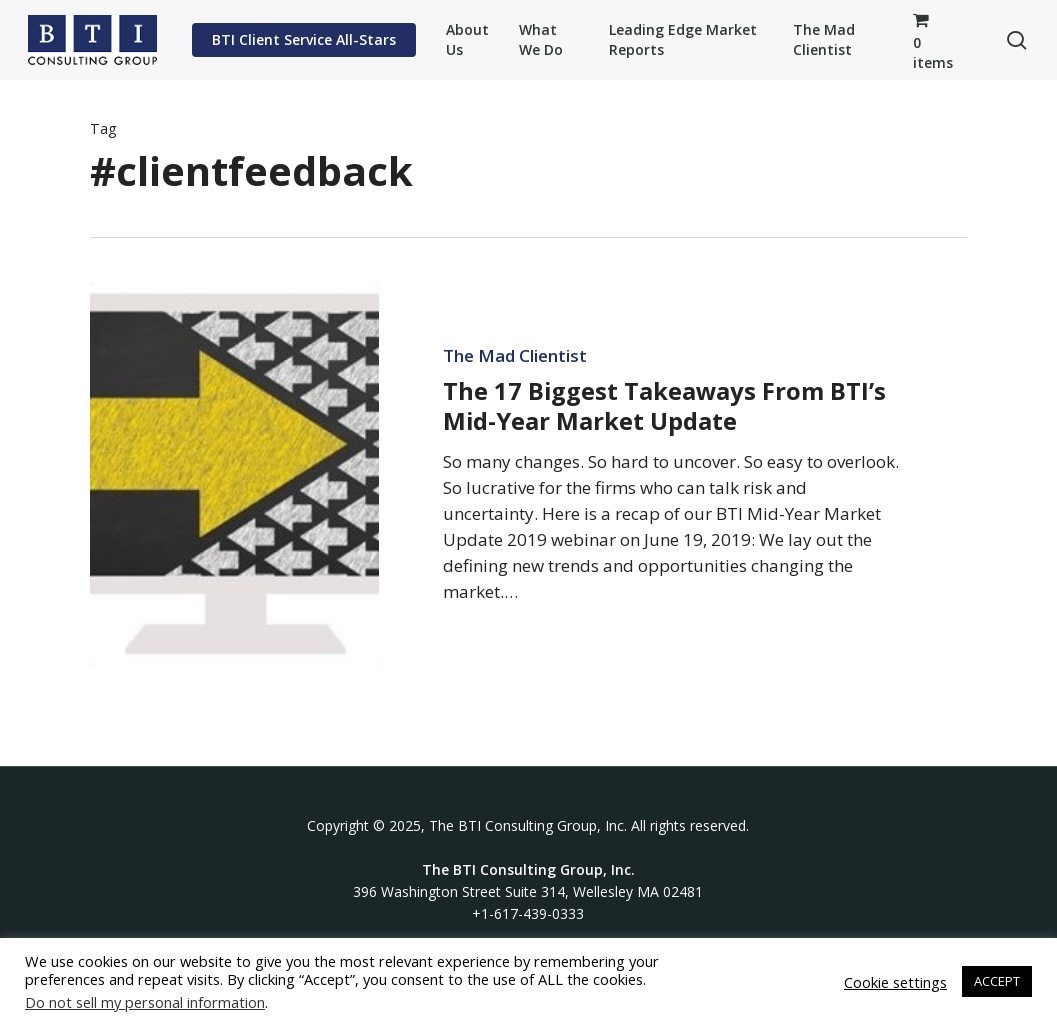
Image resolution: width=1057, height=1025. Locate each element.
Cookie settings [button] (895, 982)
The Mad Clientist (515, 356)
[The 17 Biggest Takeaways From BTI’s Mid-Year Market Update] (234, 474)
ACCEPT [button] (997, 981)
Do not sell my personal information (145, 1002)
